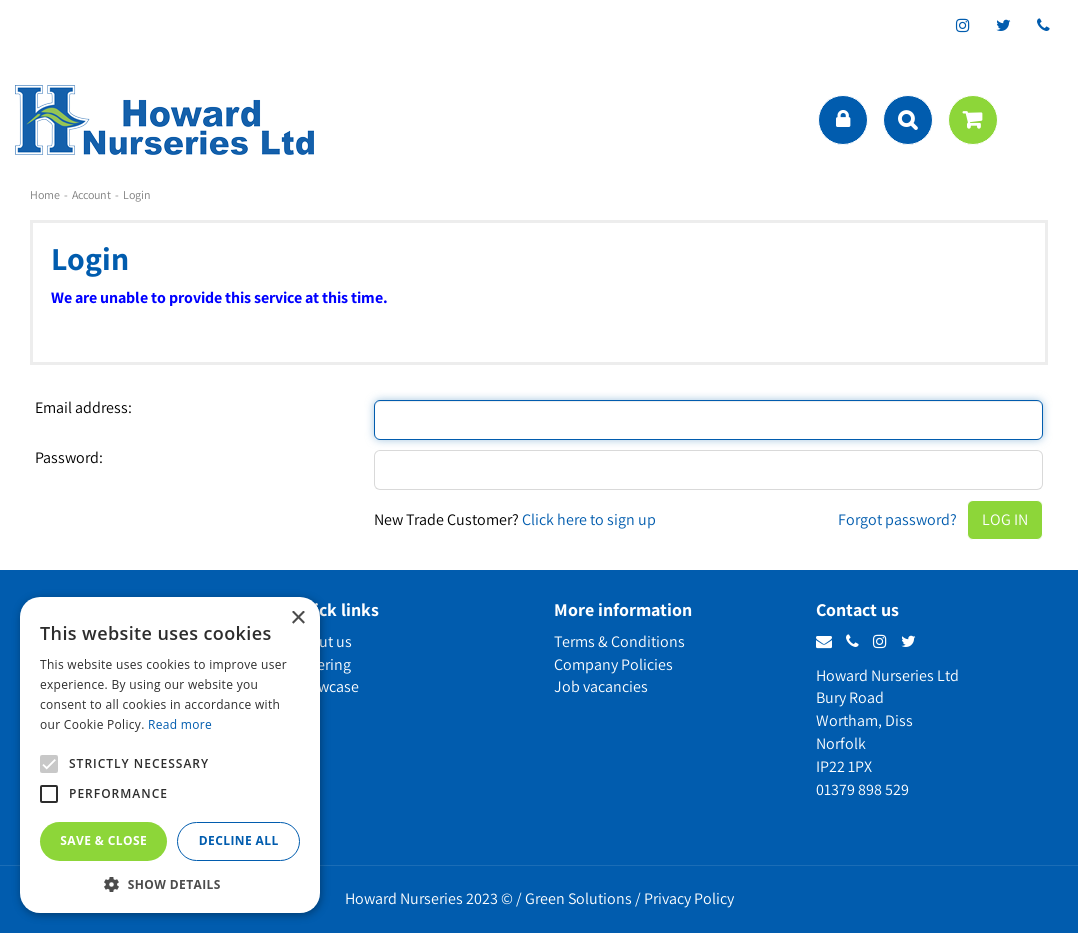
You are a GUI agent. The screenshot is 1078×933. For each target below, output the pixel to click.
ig (963, 25)
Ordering (321, 664)
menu (1043, 120)
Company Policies (613, 664)
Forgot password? (897, 519)
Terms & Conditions (619, 641)
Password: (69, 458)
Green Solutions (578, 898)
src (908, 120)
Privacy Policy (689, 898)
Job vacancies (601, 686)
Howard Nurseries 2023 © (429, 898)
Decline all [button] (239, 840)
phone (1043, 25)
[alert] (170, 755)
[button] (170, 883)
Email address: (83, 408)
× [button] (297, 618)
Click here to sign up (589, 519)
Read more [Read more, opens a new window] (180, 724)
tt (1003, 25)
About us (322, 641)
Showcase (325, 686)
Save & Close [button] (103, 840)
